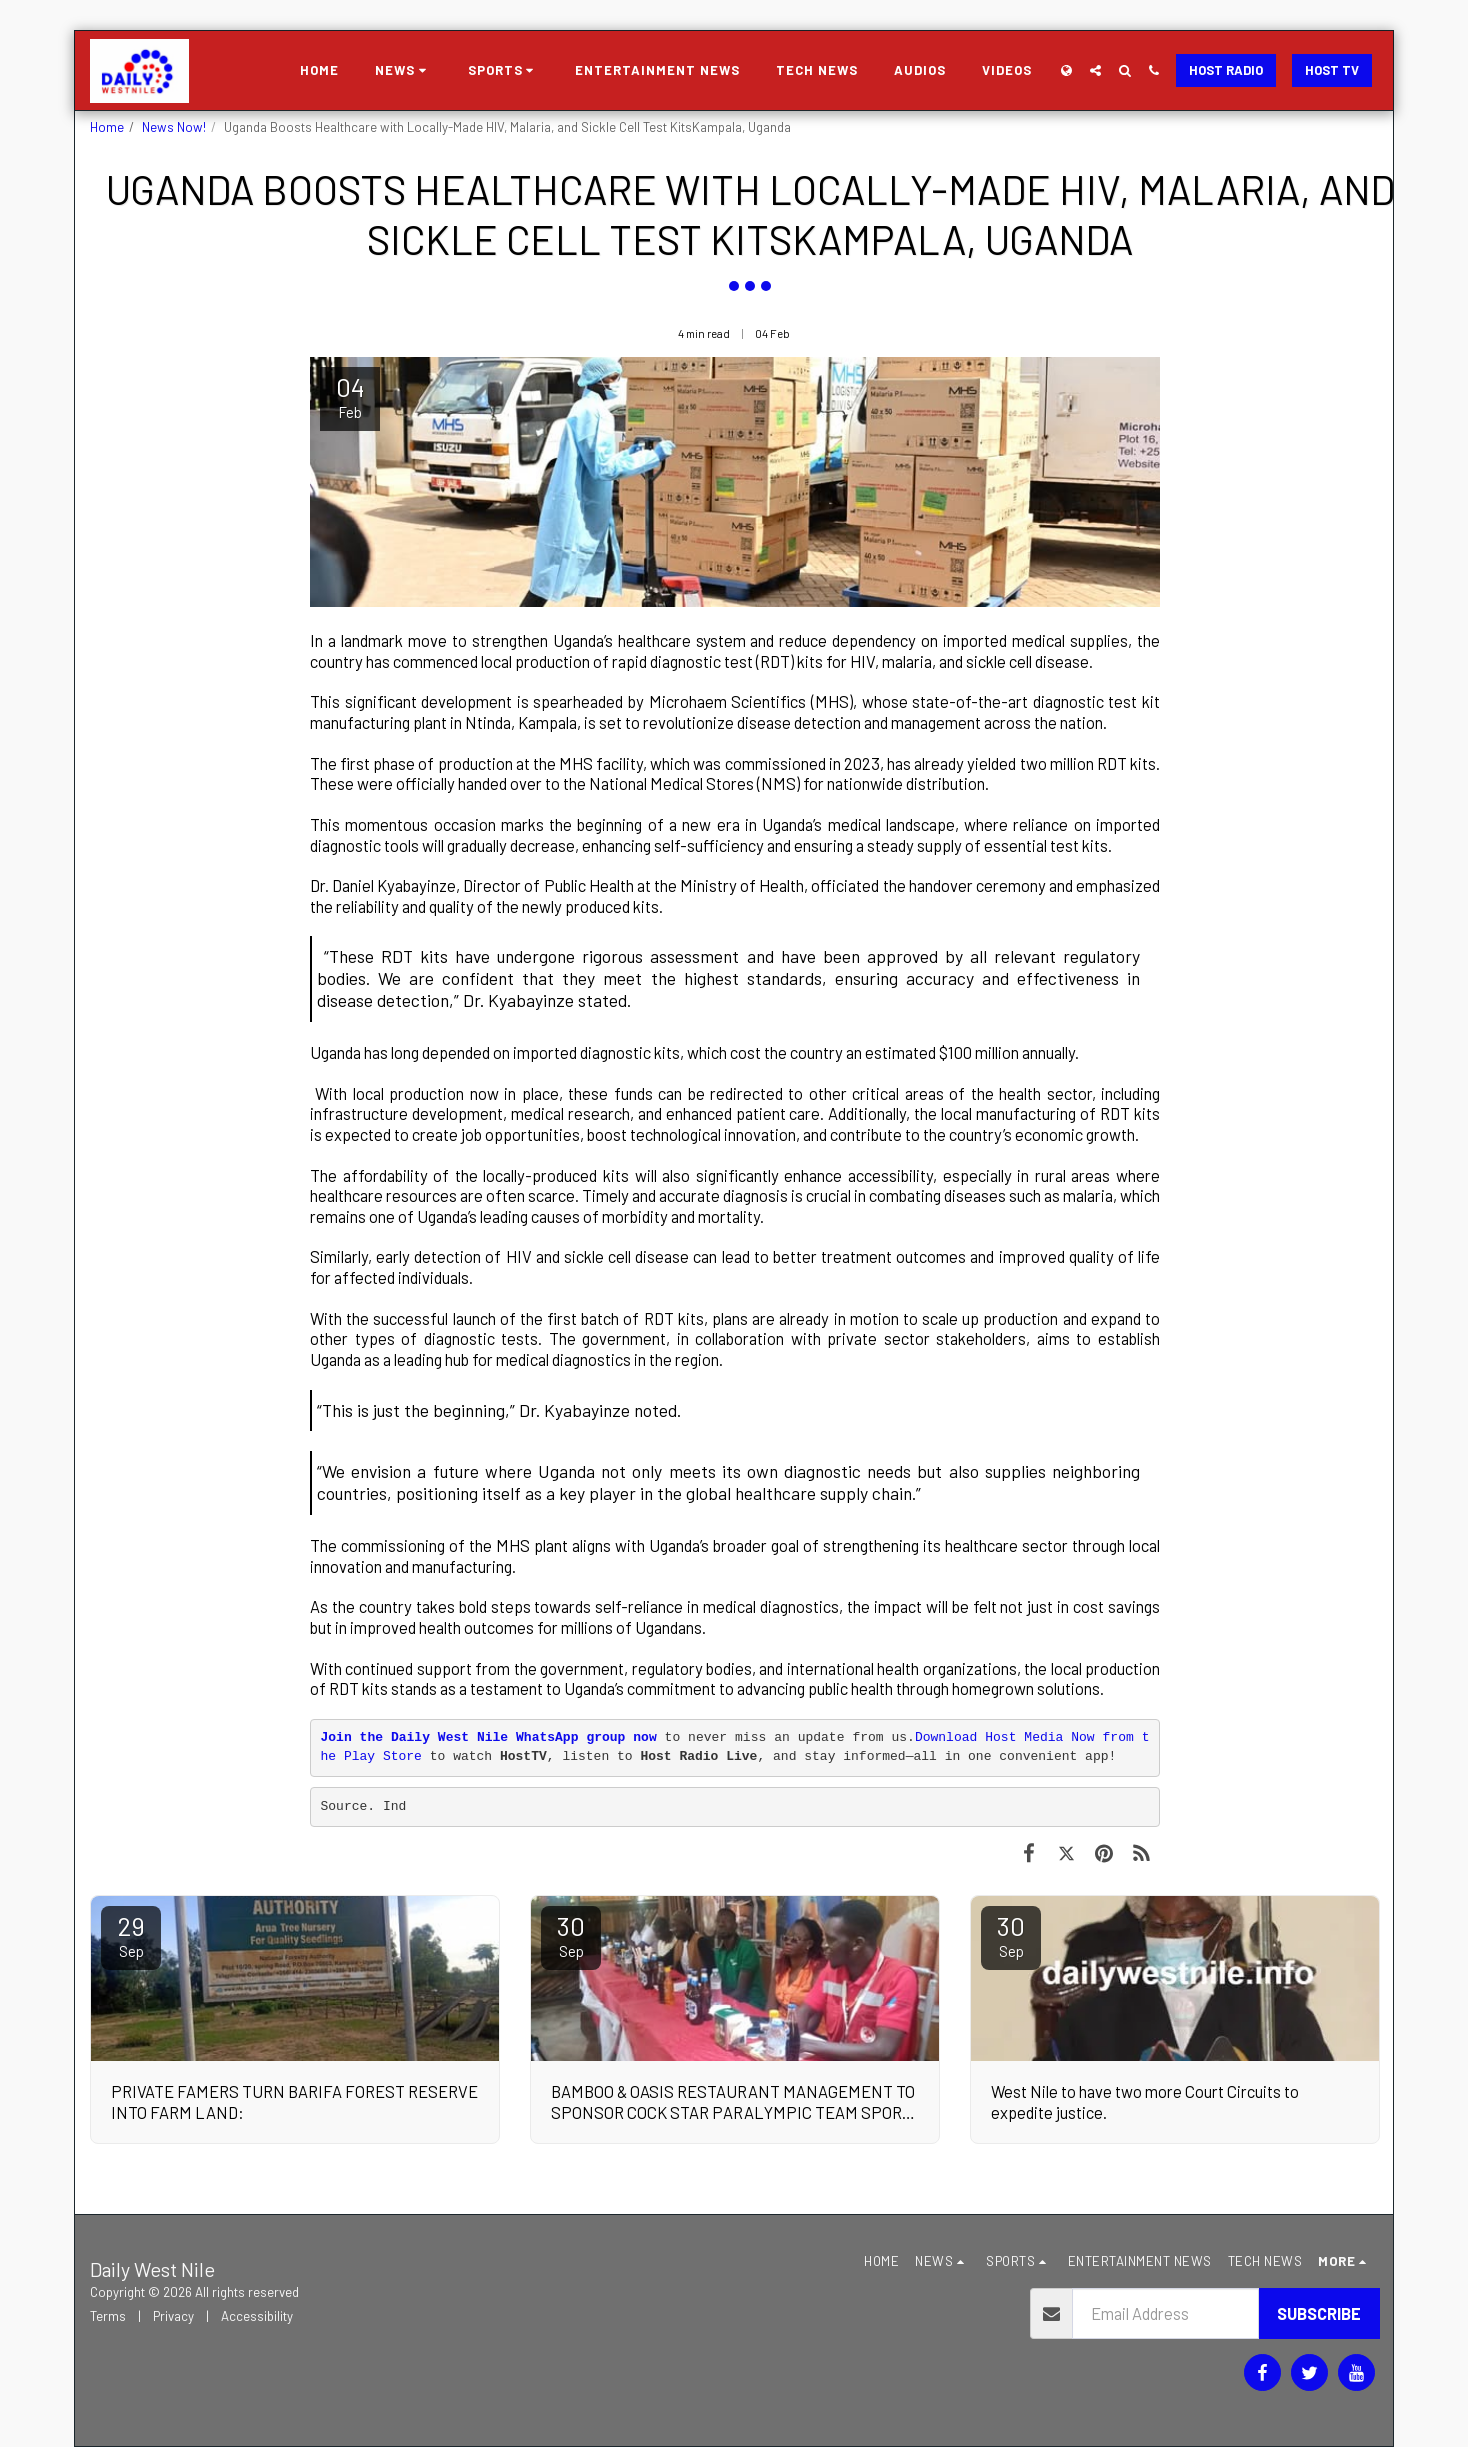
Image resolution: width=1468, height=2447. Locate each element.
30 (571, 1935)
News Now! (174, 127)
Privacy (173, 2316)
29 (131, 1935)
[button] (403, 71)
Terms (108, 2316)
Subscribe (1319, 2313)
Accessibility (257, 2316)
